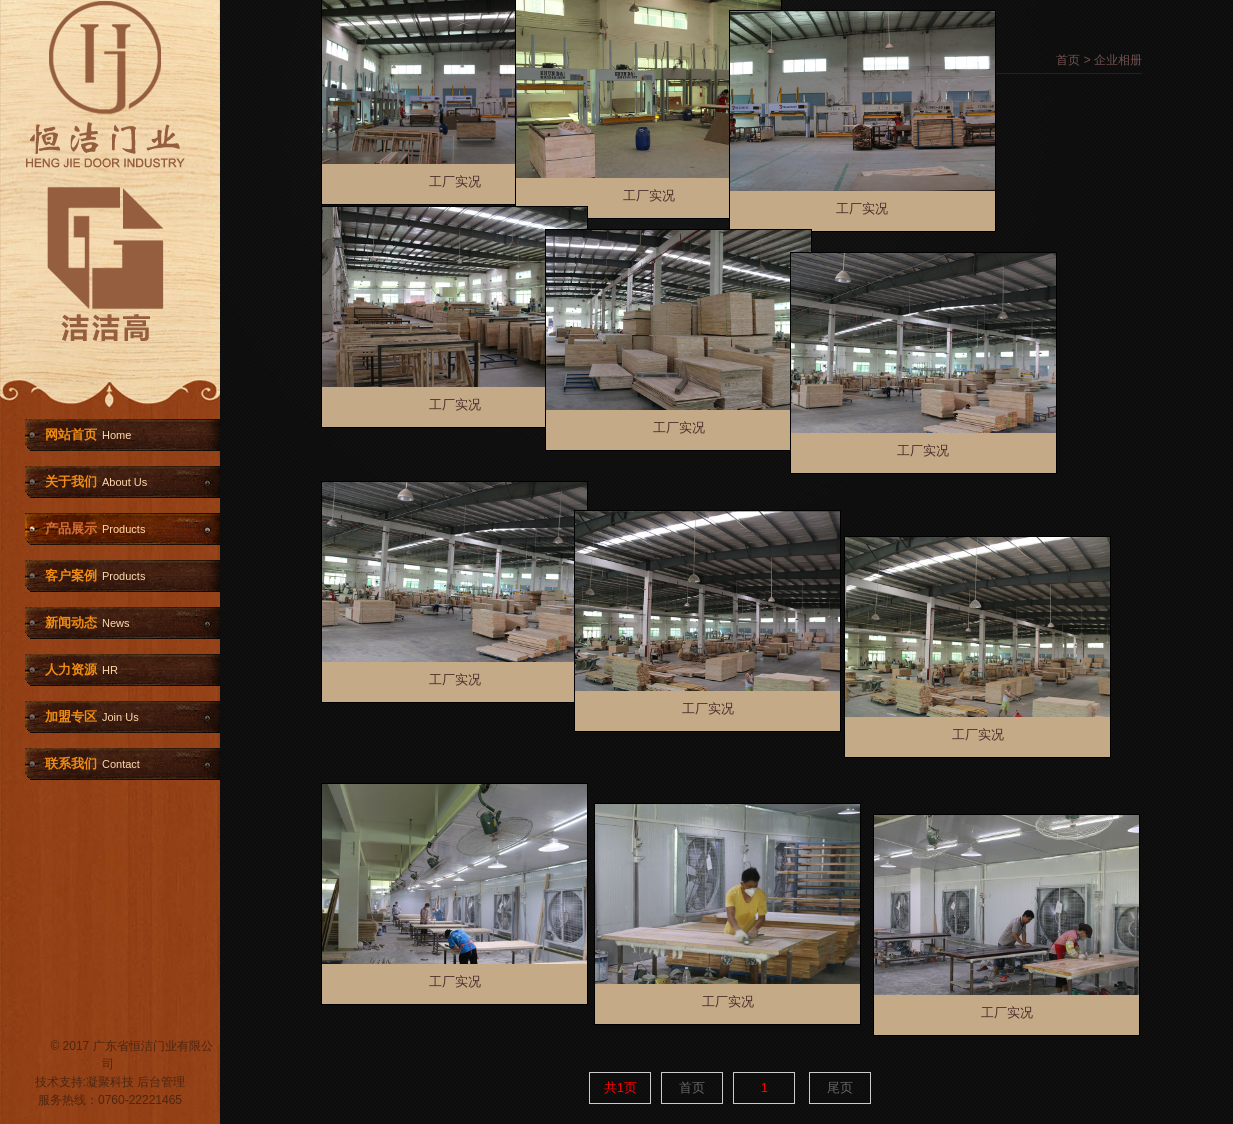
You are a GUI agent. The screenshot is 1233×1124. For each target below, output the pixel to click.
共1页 (620, 1087)
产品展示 (95, 528)
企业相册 (1118, 60)
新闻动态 (87, 622)
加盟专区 (92, 716)
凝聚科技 (110, 1082)
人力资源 (81, 669)
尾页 (840, 1087)
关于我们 (96, 481)
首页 (1068, 60)
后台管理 (161, 1082)
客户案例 (95, 575)
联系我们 (92, 763)
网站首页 (88, 434)
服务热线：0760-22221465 (110, 1100)
